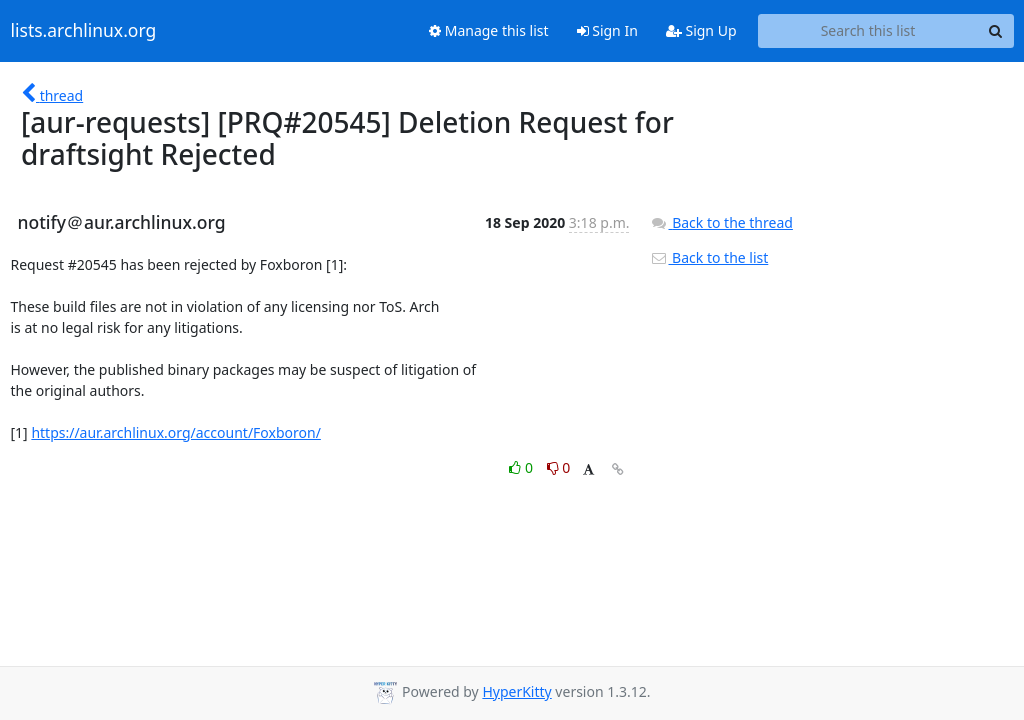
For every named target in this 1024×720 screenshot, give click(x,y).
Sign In (607, 30)
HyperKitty (516, 691)
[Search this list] (868, 31)
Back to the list (709, 257)
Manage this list (489, 30)
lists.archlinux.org (84, 31)
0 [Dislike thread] (559, 467)
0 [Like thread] (522, 467)
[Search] (996, 31)
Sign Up (701, 30)
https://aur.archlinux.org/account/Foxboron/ (176, 432)
